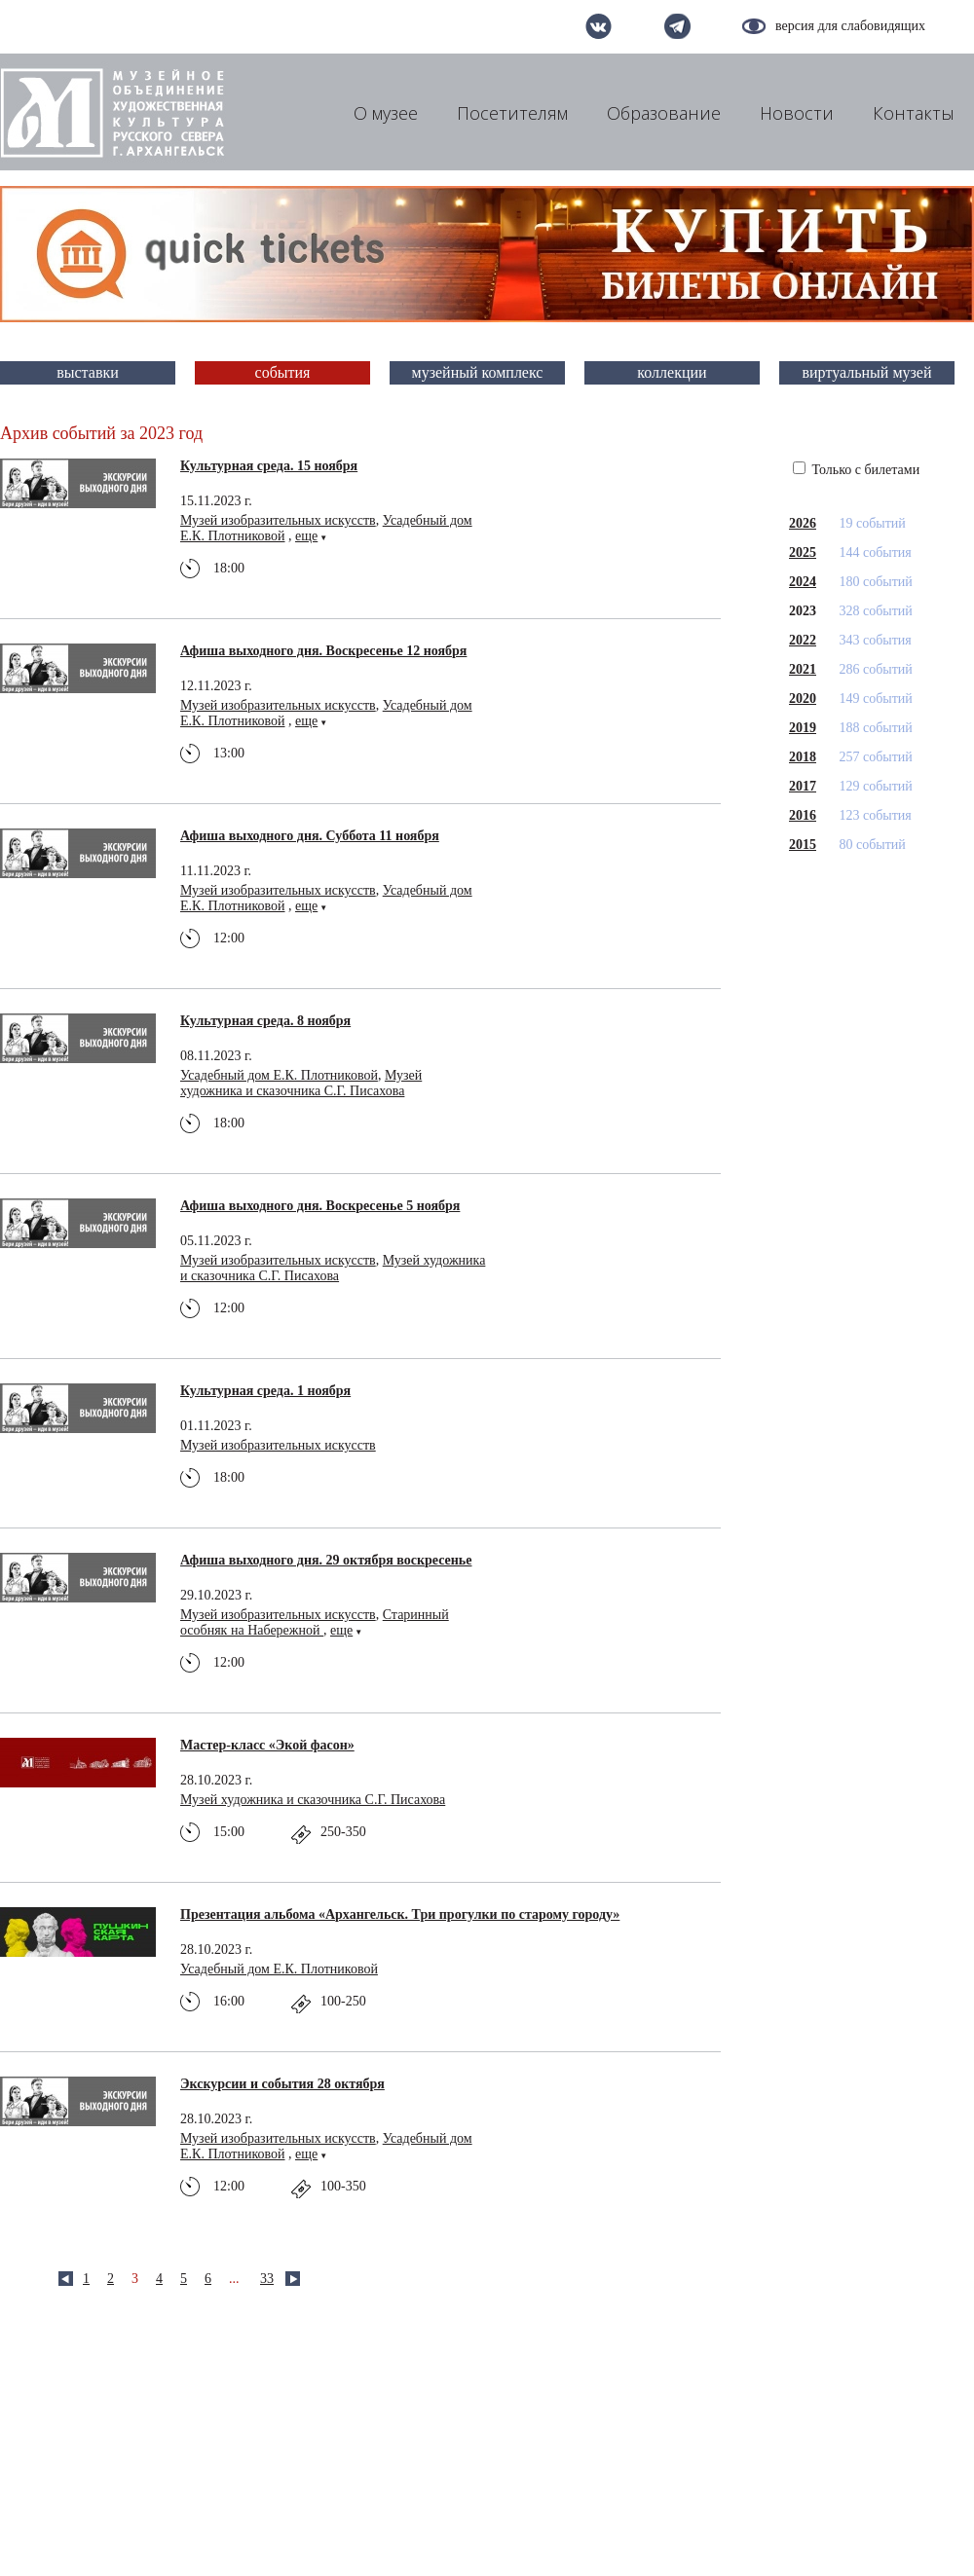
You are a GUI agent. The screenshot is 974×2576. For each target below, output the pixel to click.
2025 (802, 552)
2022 (802, 640)
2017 (802, 786)
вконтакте (598, 26)
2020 (802, 698)
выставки (87, 372)
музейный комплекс (477, 372)
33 (267, 2278)
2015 (802, 844)
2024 (802, 581)
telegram (677, 26)
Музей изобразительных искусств (278, 520)
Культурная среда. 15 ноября (268, 466)
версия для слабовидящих (850, 25)
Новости (797, 113)
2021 (802, 669)
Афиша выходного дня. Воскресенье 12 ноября (323, 651)
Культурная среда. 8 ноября (265, 1020)
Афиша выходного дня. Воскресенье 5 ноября (320, 1205)
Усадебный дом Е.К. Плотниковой (279, 1075)
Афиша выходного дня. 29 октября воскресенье (325, 1560)
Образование (664, 113)
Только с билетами (856, 469)
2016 (802, 815)
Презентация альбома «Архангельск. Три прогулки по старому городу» (399, 1914)
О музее (386, 113)
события (283, 372)
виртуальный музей (867, 372)
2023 (802, 611)
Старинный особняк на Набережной (314, 1622)
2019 (802, 727)
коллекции (671, 372)
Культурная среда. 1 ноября (265, 1390)
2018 (802, 757)
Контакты (914, 113)
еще (306, 536)
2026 (802, 523)
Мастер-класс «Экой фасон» (267, 1745)
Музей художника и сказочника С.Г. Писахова (301, 1083)
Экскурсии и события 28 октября (282, 2084)
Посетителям (512, 113)
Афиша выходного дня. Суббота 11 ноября (309, 835)
